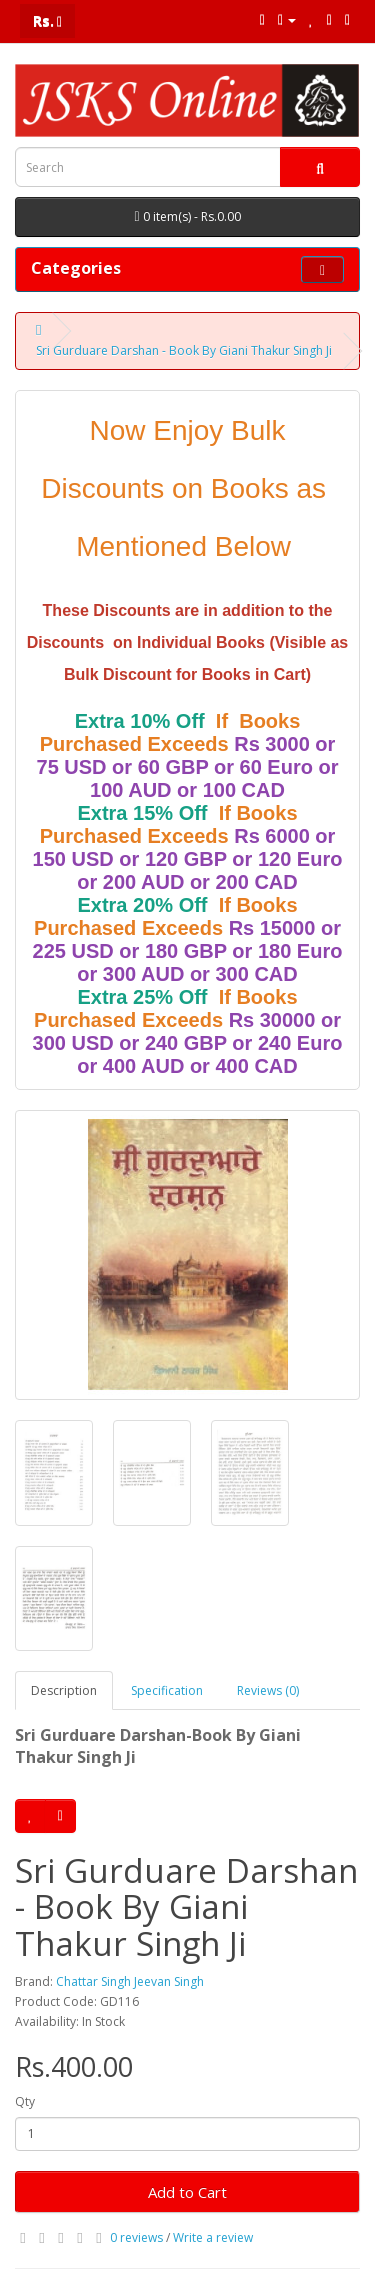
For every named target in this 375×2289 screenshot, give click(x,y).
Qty (25, 2101)
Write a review (213, 2237)
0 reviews (136, 2237)
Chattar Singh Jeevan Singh (130, 1981)
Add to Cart (187, 2192)
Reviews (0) (268, 1690)
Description (64, 1690)
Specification (167, 1690)
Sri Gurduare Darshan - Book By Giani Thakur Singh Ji (184, 350)
